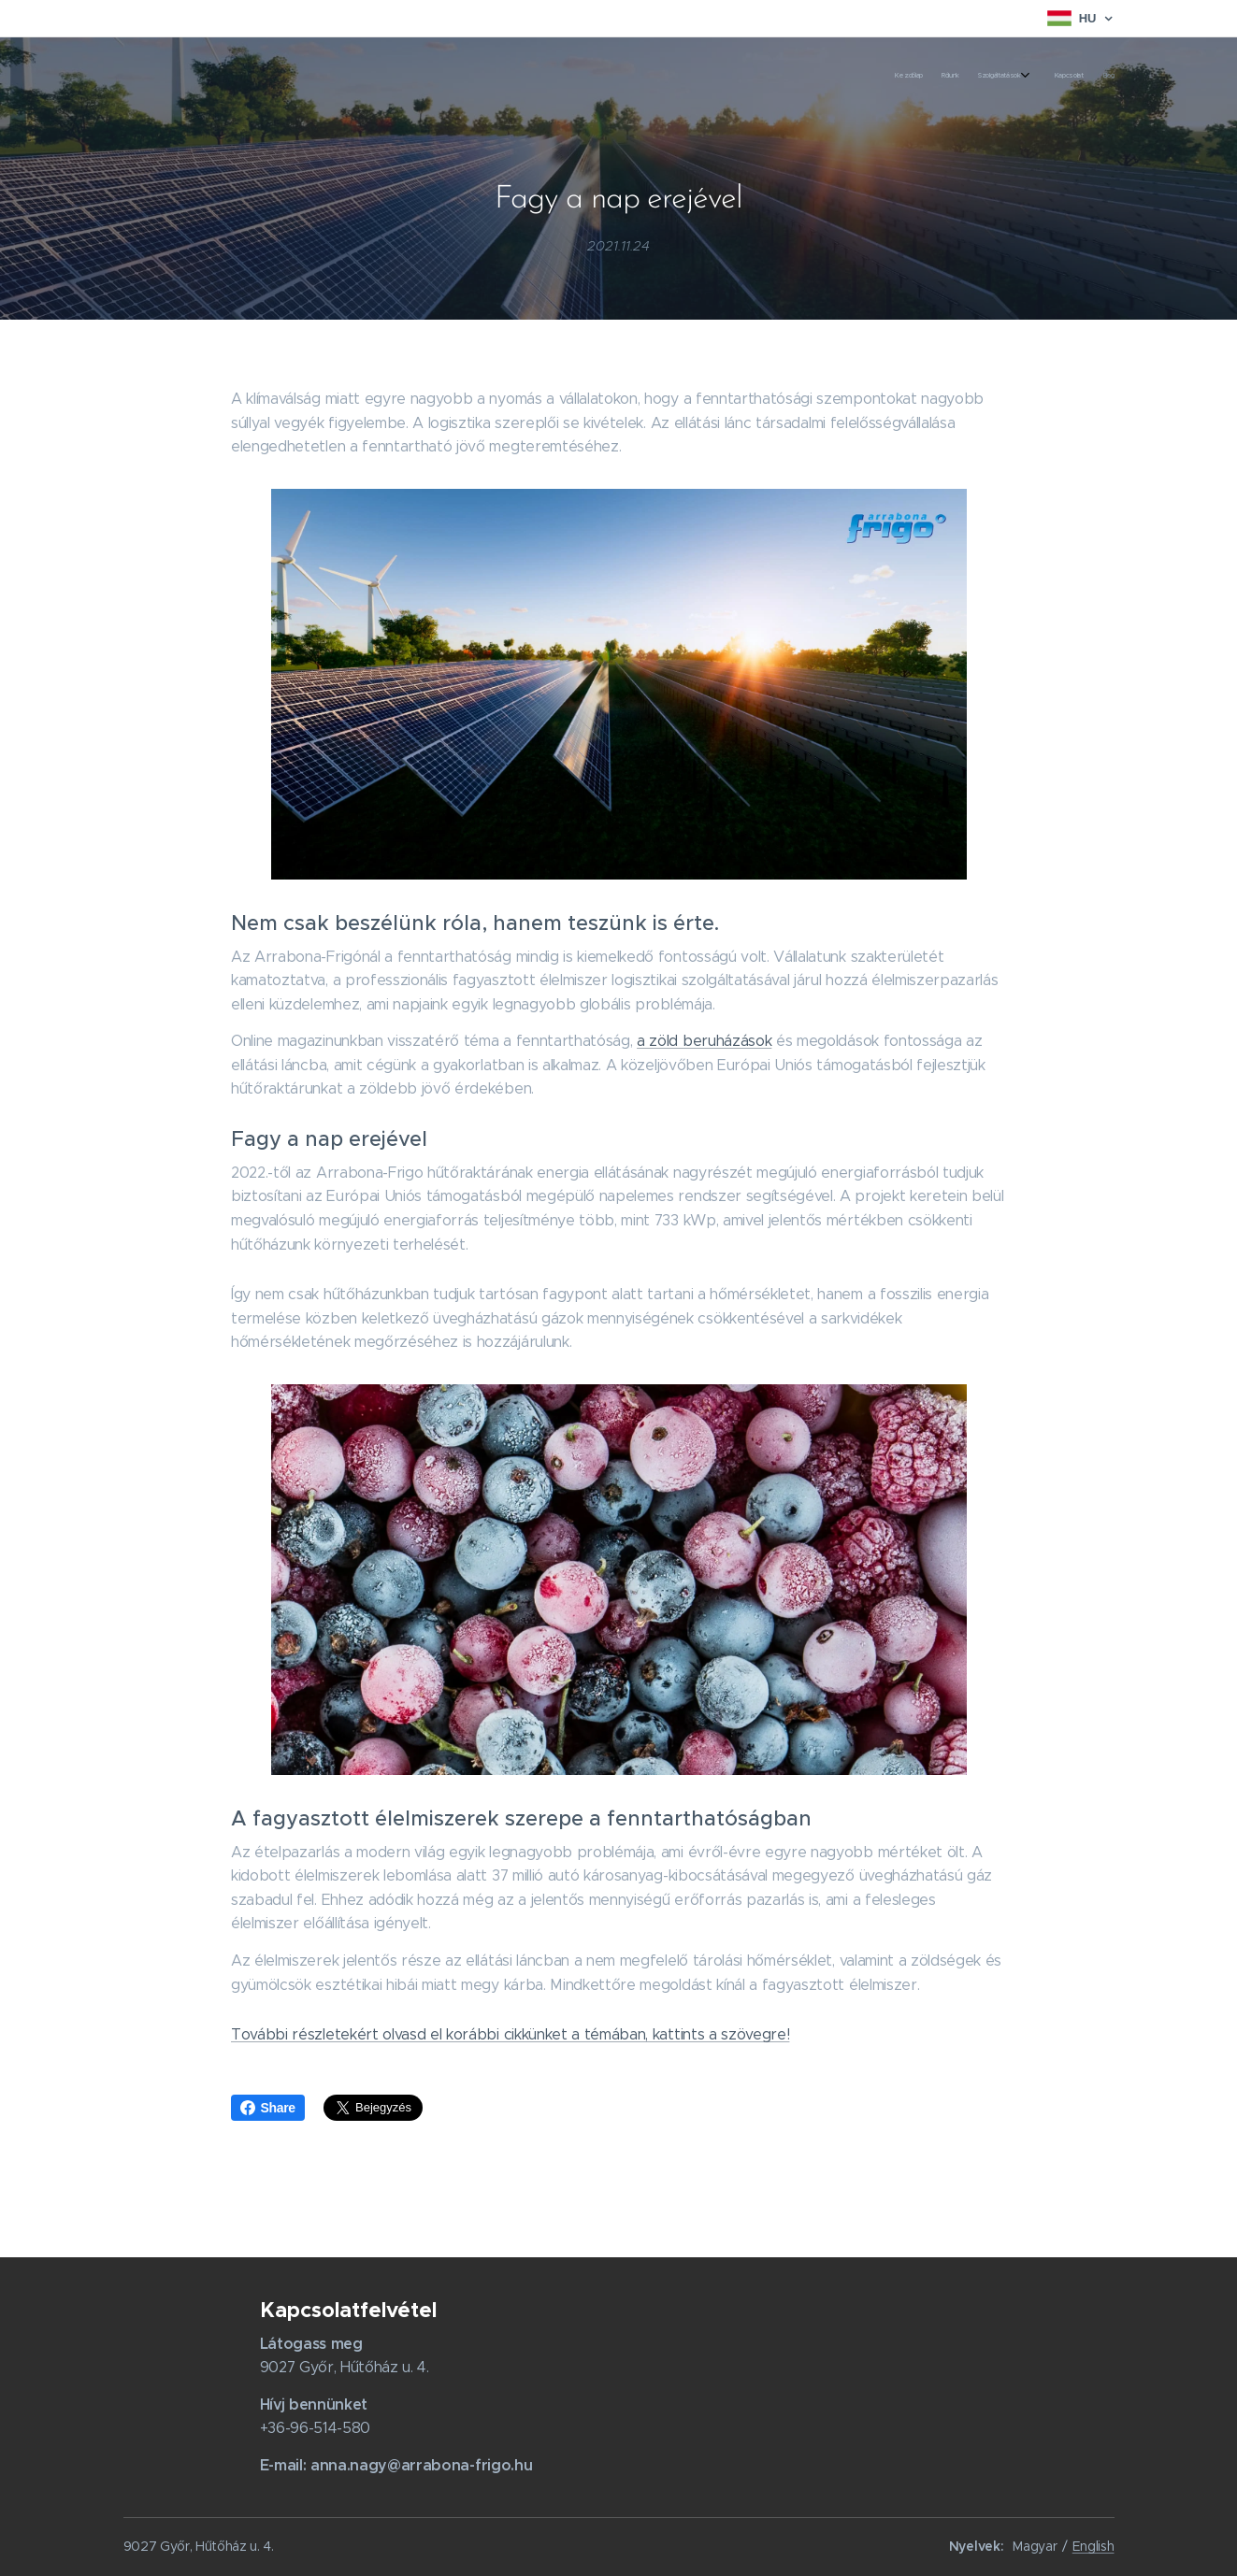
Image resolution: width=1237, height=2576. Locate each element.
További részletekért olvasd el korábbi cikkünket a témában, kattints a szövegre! (510, 2034)
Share (267, 2107)
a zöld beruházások (704, 1041)
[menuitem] (1028, 75)
